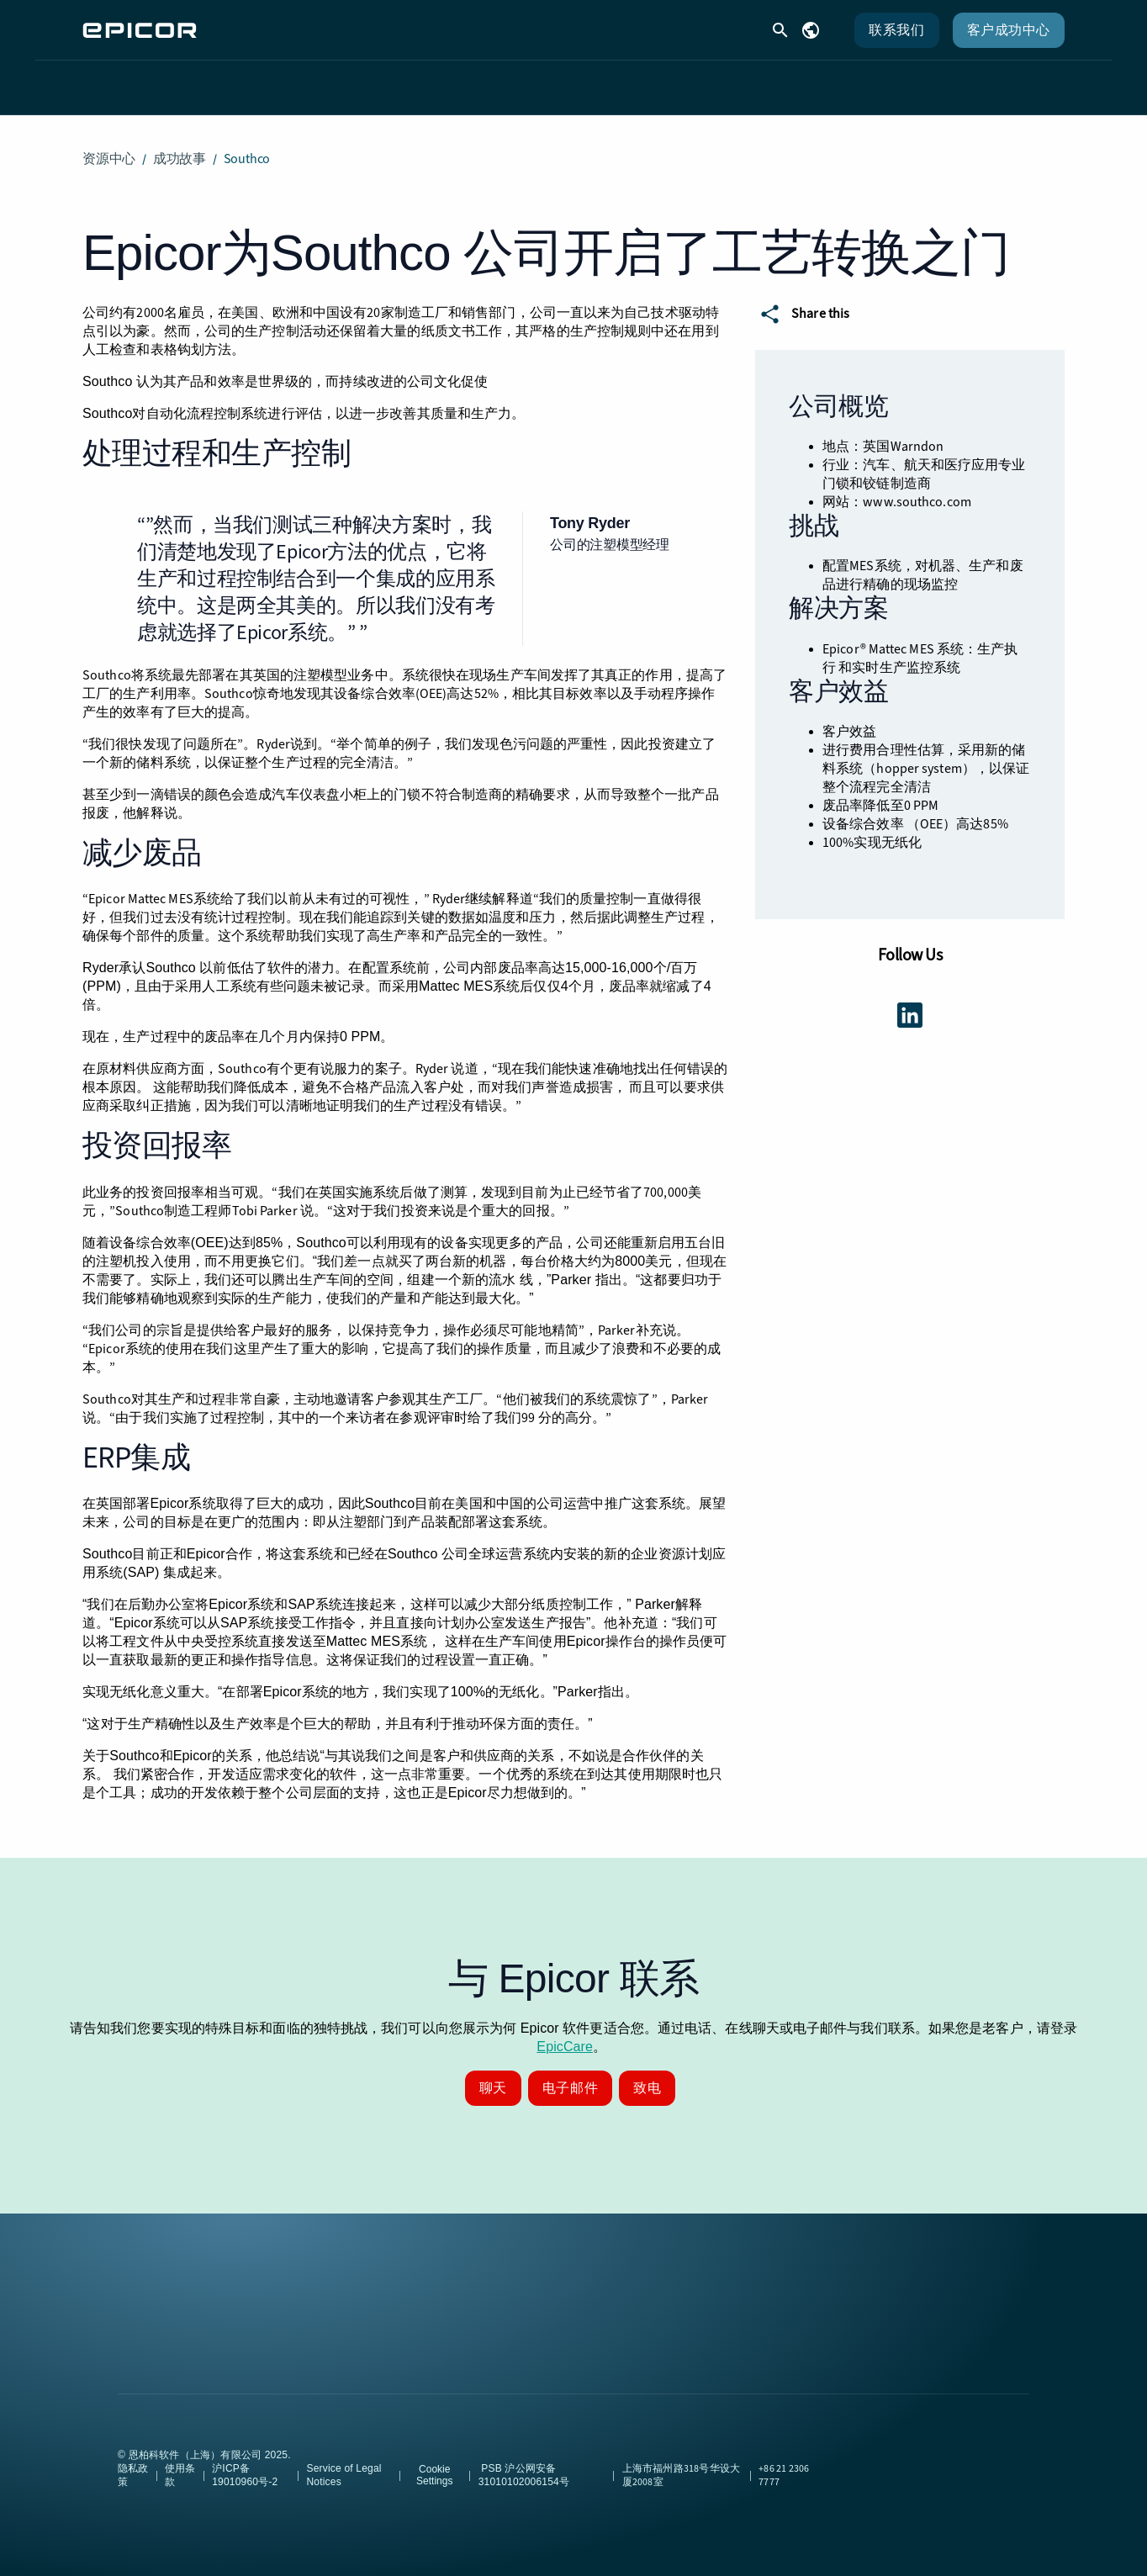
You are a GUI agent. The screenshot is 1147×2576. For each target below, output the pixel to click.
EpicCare (564, 2033)
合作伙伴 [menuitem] (674, 80)
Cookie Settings (434, 2461)
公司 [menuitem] (762, 80)
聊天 (493, 2074)
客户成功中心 (1008, 30)
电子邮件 (570, 2074)
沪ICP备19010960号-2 (245, 2461)
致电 (647, 2074)
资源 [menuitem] (587, 80)
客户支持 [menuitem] (499, 80)
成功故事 (179, 145)
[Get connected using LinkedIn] (909, 1001)
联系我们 (896, 30)
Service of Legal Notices (343, 2461)
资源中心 (108, 145)
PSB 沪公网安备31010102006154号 (523, 2461)
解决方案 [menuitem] (398, 80)
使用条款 (180, 2461)
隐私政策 (133, 2461)
